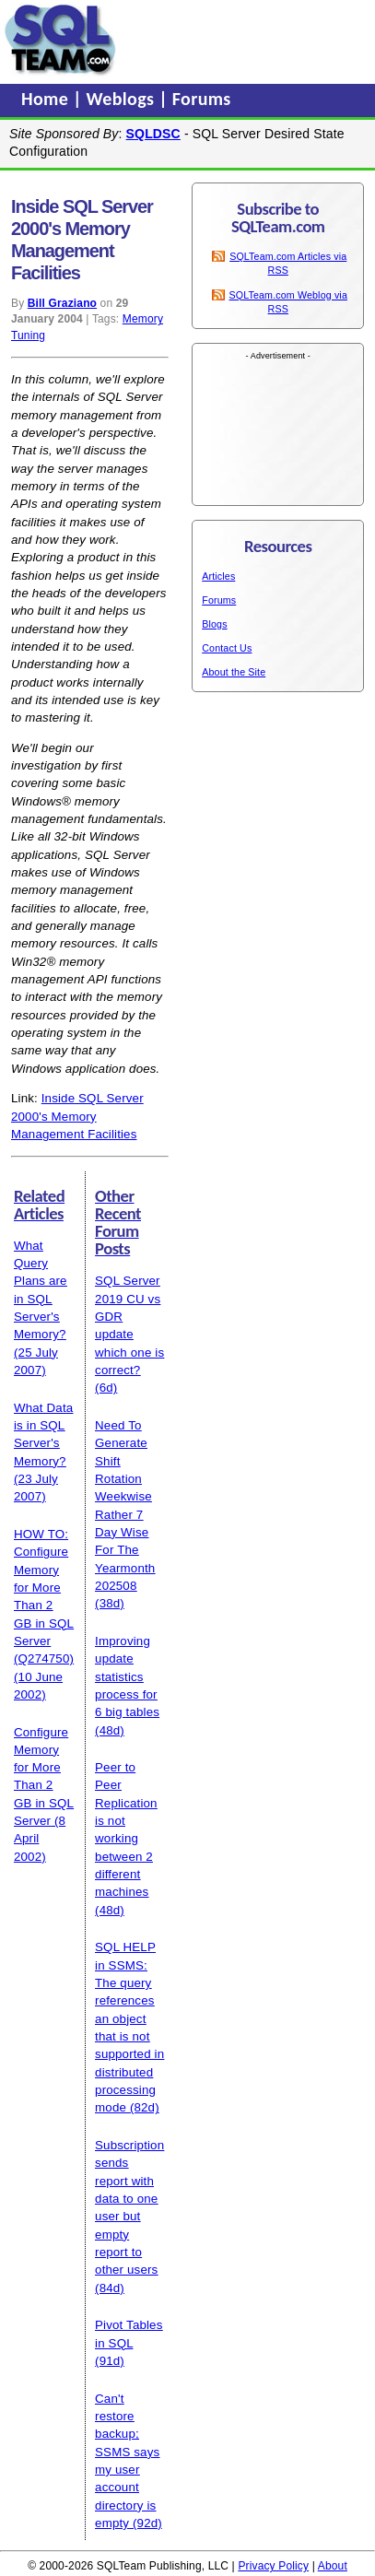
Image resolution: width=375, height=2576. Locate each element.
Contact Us (227, 647)
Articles (218, 576)
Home (47, 99)
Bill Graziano (62, 303)
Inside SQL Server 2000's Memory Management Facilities (77, 1116)
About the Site (233, 671)
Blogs (214, 623)
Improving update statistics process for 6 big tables (127, 1676)
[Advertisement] (246, 39)
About (332, 2565)
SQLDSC (153, 133)
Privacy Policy (273, 2565)
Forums (201, 99)
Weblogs (123, 99)
